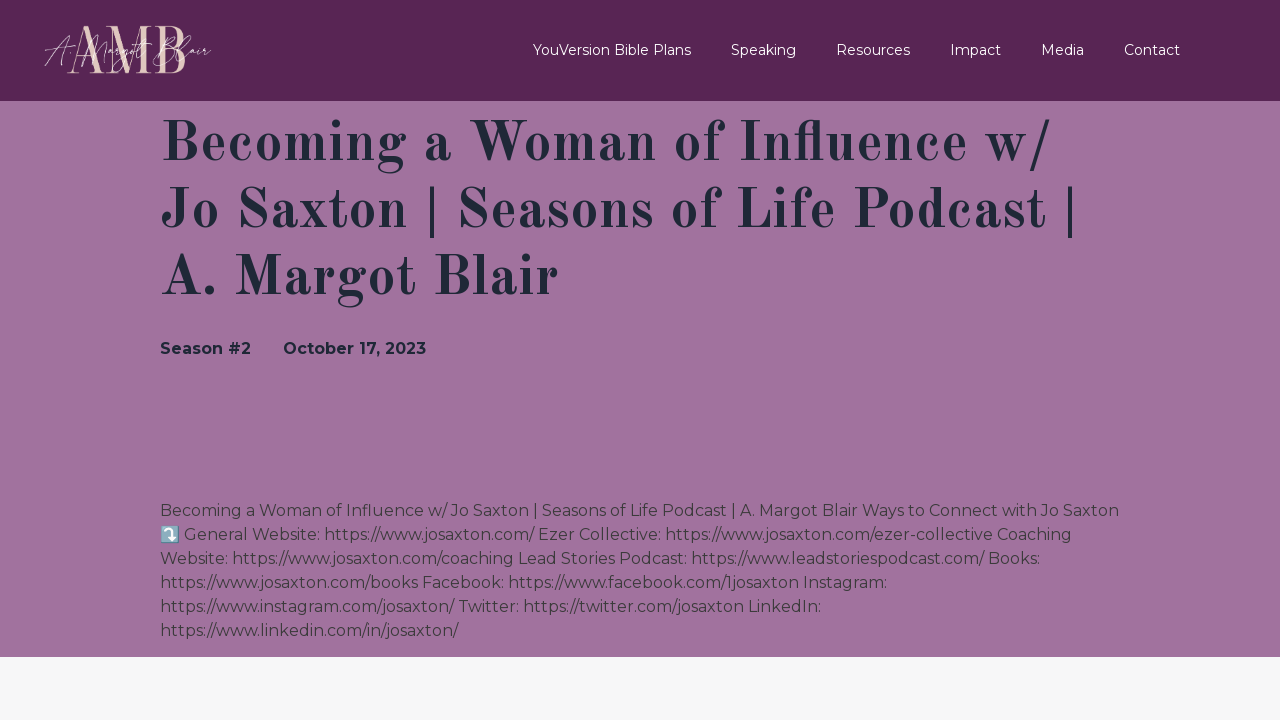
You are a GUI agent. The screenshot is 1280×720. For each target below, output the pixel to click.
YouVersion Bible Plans (612, 50)
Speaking (763, 50)
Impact (975, 50)
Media (1062, 50)
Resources (873, 50)
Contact (1152, 50)
